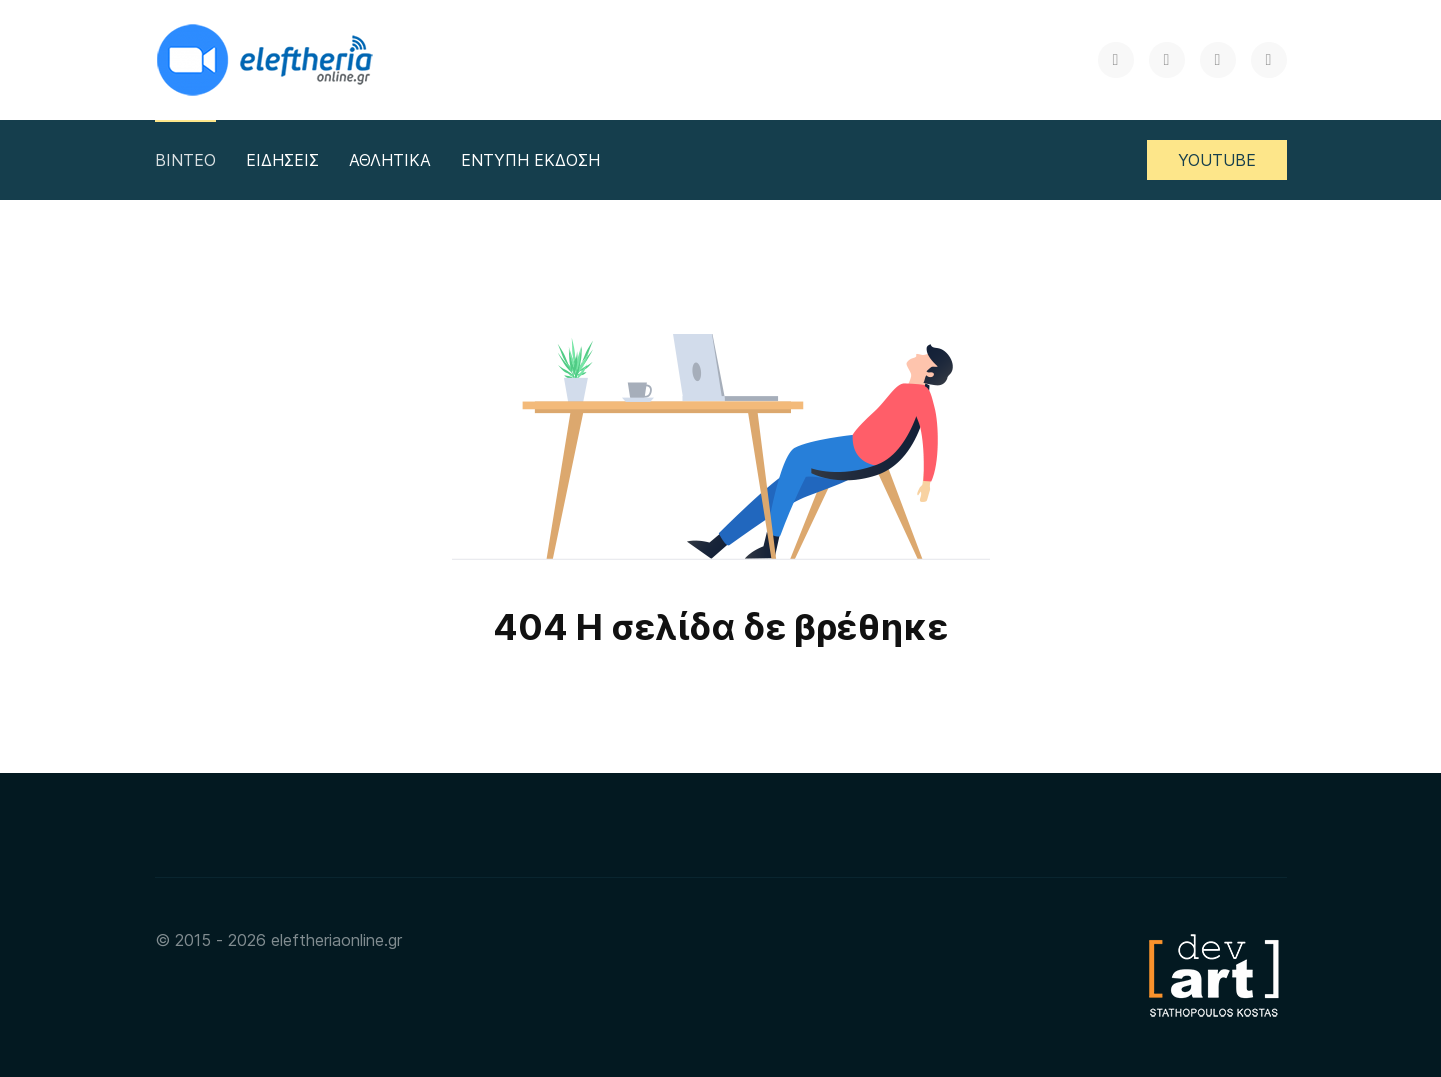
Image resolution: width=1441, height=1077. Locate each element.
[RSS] (1269, 60)
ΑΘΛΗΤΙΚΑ (390, 160)
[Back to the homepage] (267, 60)
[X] (1116, 60)
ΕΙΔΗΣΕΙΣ (282, 160)
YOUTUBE (1217, 160)
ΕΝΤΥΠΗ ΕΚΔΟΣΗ (530, 160)
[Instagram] (1218, 60)
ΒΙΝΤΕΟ (185, 160)
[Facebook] (1167, 60)
